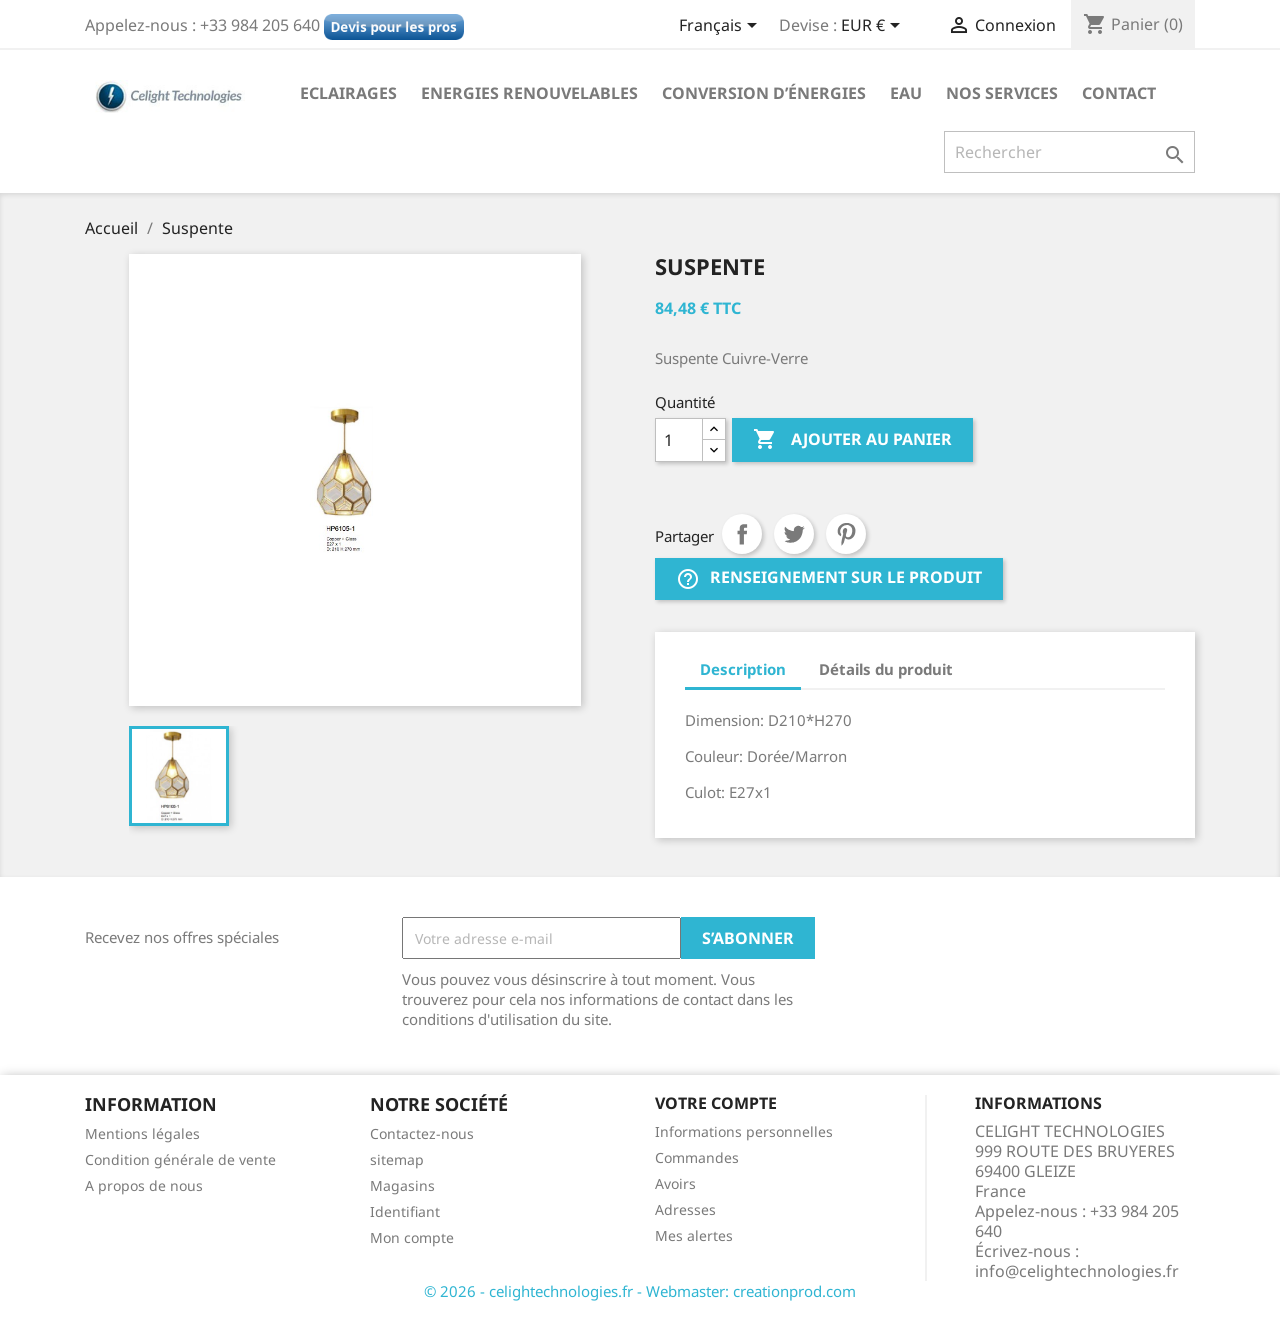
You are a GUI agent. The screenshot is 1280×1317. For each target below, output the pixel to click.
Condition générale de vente (180, 1159)
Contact (1119, 93)
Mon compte (412, 1237)
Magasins (402, 1185)
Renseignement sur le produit (829, 578)
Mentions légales (142, 1133)
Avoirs (675, 1183)
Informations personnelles (744, 1131)
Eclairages (348, 93)
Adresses (685, 1209)
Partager (742, 534)
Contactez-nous (422, 1133)
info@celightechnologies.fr (1077, 1271)
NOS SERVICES (1002, 93)
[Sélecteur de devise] (874, 27)
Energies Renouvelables (529, 93)
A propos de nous (144, 1185)
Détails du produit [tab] (886, 669)
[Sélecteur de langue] (721, 27)
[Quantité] (679, 440)
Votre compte (716, 1103)
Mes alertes (694, 1235)
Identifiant (405, 1211)
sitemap (397, 1159)
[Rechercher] (1069, 152)
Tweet (794, 534)
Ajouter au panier (852, 440)
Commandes (697, 1157)
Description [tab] (743, 669)
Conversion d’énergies (764, 93)
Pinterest (846, 534)
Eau (906, 93)
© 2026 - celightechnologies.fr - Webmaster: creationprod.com (640, 1291)
